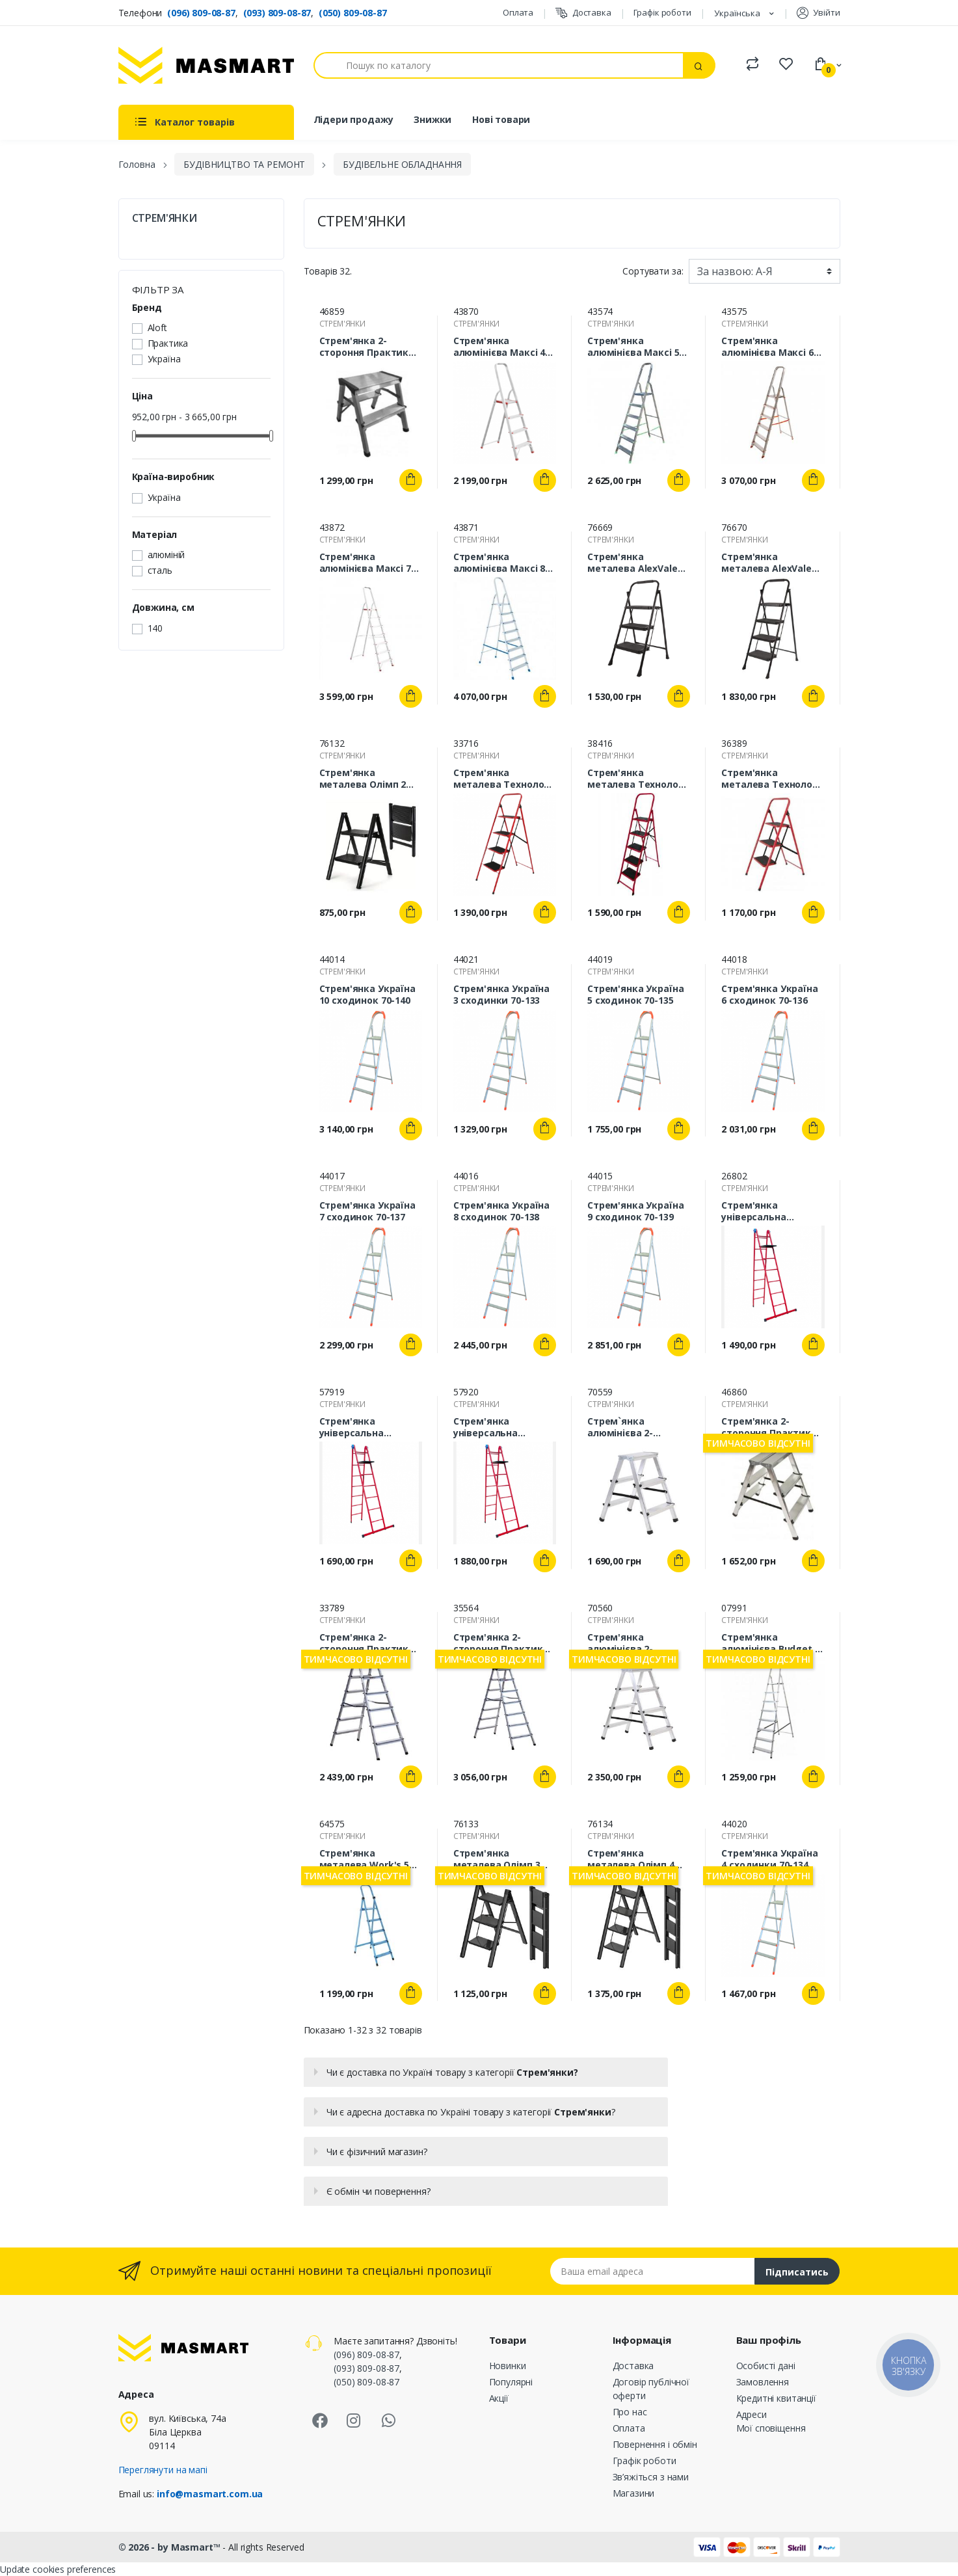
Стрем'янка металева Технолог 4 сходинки (504, 778)
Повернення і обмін (655, 2444)
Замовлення (763, 2382)
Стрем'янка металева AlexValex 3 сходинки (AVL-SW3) (638, 562)
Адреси (751, 2414)
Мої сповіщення (771, 2428)
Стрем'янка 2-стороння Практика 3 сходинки (772, 1427)
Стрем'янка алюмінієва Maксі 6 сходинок (767, 346)
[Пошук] (498, 65)
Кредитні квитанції (776, 2398)
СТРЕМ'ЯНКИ (165, 218)
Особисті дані (765, 2365)
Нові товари (501, 119)
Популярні (511, 2382)
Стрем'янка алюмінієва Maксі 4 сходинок (499, 346)
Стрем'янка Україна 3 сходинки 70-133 (501, 994)
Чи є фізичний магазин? (376, 2151)
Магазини (634, 2493)
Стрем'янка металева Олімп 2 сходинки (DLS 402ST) (370, 778)
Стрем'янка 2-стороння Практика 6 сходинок (370, 1643)
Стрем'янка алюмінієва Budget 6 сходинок (770, 1643)
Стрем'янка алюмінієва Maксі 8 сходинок (499, 562)
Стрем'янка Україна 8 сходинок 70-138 (501, 1211)
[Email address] (652, 2271)
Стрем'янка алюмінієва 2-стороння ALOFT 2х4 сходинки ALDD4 (634, 1643)
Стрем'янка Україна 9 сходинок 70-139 (635, 1211)
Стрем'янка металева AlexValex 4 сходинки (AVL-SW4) (772, 562)
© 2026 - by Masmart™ (170, 2547)
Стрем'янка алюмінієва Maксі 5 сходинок (633, 346)
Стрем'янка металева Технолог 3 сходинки (772, 778)
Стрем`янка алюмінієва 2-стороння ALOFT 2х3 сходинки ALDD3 (634, 1427)
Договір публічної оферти (651, 2389)
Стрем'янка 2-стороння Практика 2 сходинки (370, 346)
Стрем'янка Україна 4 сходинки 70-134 (769, 1859)
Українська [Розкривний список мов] (738, 13)
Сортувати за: (652, 271)
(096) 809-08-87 (201, 13)
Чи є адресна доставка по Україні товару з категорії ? (470, 2112)
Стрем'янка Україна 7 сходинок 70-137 (367, 1211)
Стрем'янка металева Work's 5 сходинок (364, 1859)
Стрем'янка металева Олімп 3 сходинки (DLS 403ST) (504, 1859)
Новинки (507, 2365)
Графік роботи (662, 12)
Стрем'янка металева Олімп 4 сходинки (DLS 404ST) (638, 1859)
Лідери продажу (353, 119)
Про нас (630, 2412)
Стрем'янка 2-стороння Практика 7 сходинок (504, 1643)
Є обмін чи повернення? (378, 2191)
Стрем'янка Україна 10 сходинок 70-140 (367, 994)
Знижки (432, 119)
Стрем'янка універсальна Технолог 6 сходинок (370, 1427)
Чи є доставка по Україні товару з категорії (452, 2072)
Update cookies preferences (58, 2569)
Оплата (518, 12)
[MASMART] (206, 65)
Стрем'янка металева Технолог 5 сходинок (638, 778)
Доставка (583, 13)
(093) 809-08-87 (277, 13)
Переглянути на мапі (162, 2469)
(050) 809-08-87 (353, 13)
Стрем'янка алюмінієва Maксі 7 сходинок (365, 562)
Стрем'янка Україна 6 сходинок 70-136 (769, 994)
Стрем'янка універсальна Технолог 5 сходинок (772, 1211)
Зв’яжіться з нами (651, 2477)
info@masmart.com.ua (210, 2494)
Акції (499, 2398)
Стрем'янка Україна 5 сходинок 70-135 (635, 994)
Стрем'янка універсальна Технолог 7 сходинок (504, 1427)
